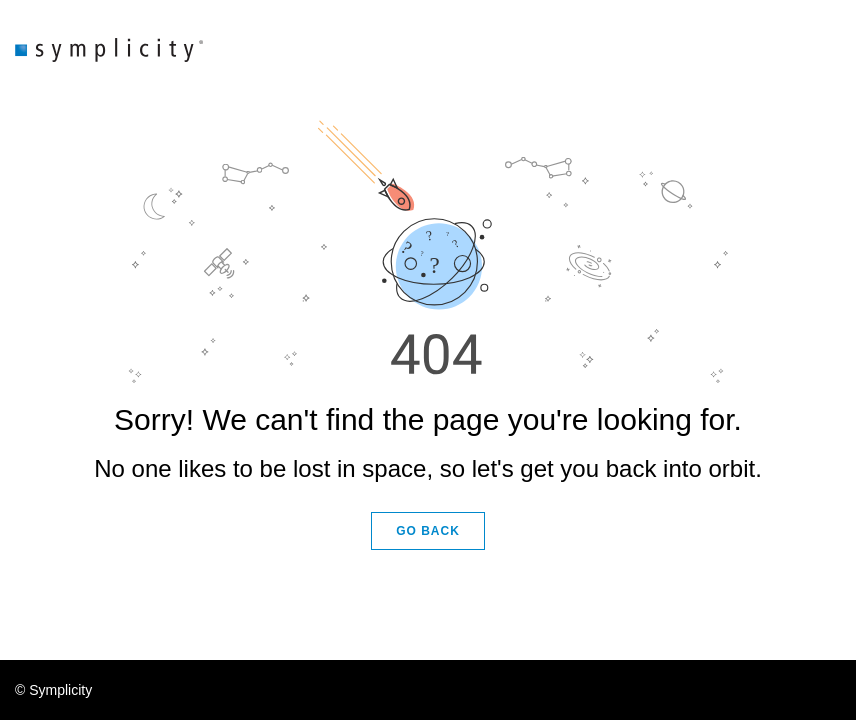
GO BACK (428, 531)
